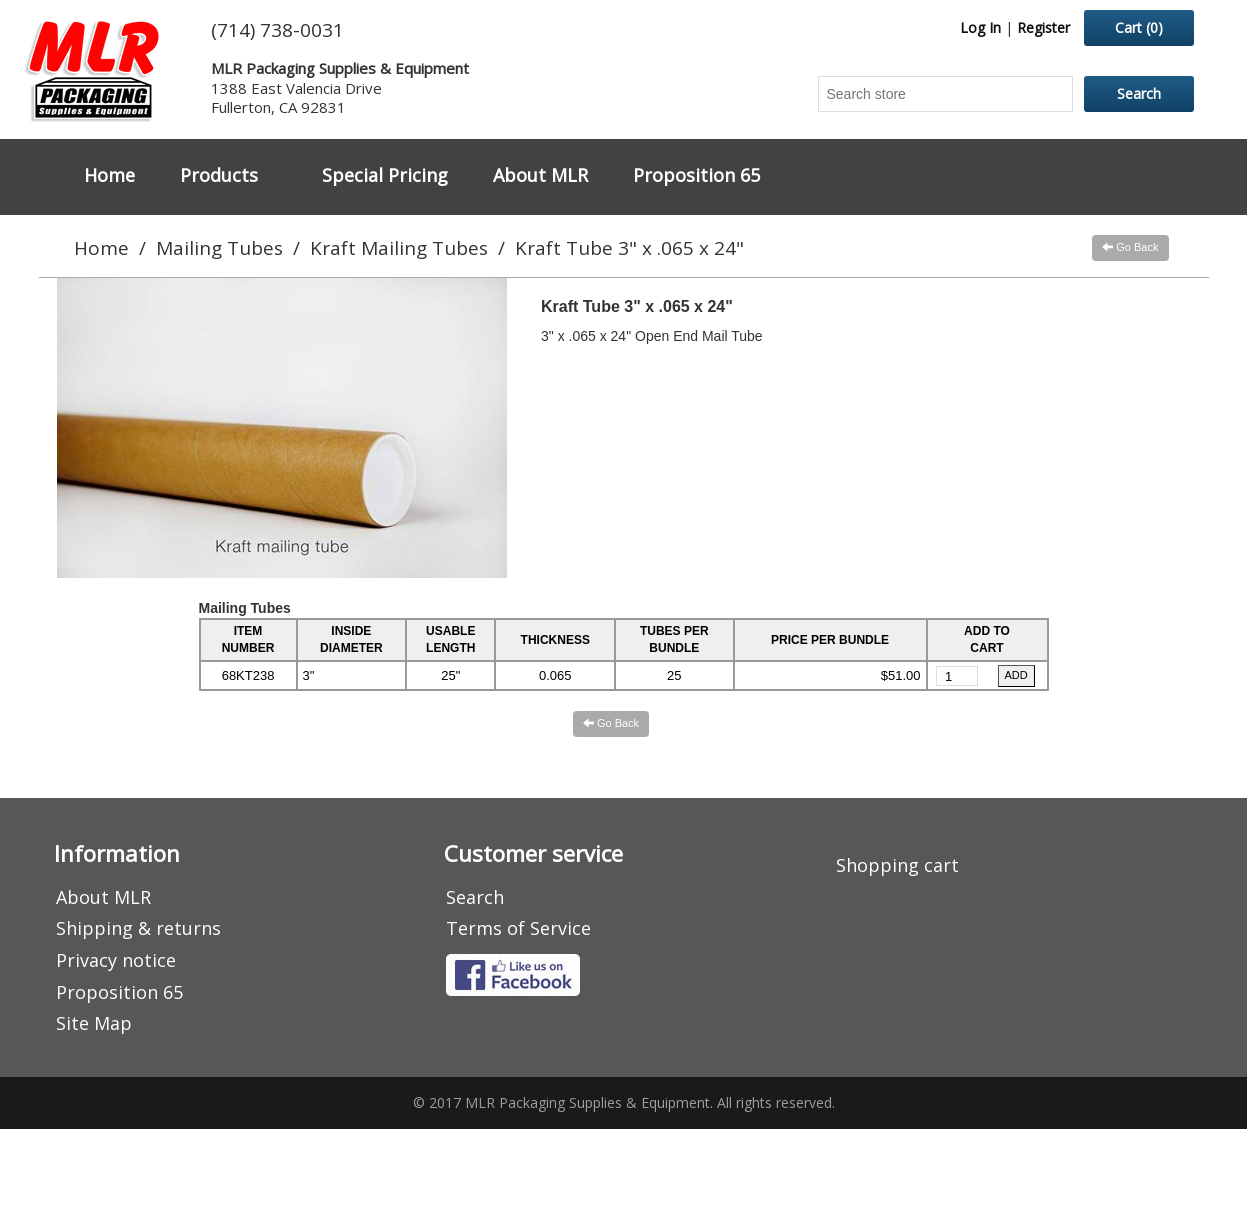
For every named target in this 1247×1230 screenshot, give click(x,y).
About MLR (540, 175)
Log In (980, 27)
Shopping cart (897, 865)
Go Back (1130, 247)
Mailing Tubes (219, 248)
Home (109, 175)
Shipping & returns (138, 928)
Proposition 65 (696, 175)
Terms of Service (518, 928)
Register (1043, 27)
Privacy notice (116, 960)
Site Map (94, 1023)
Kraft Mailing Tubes (399, 248)
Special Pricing (385, 175)
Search (475, 897)
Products (219, 175)
